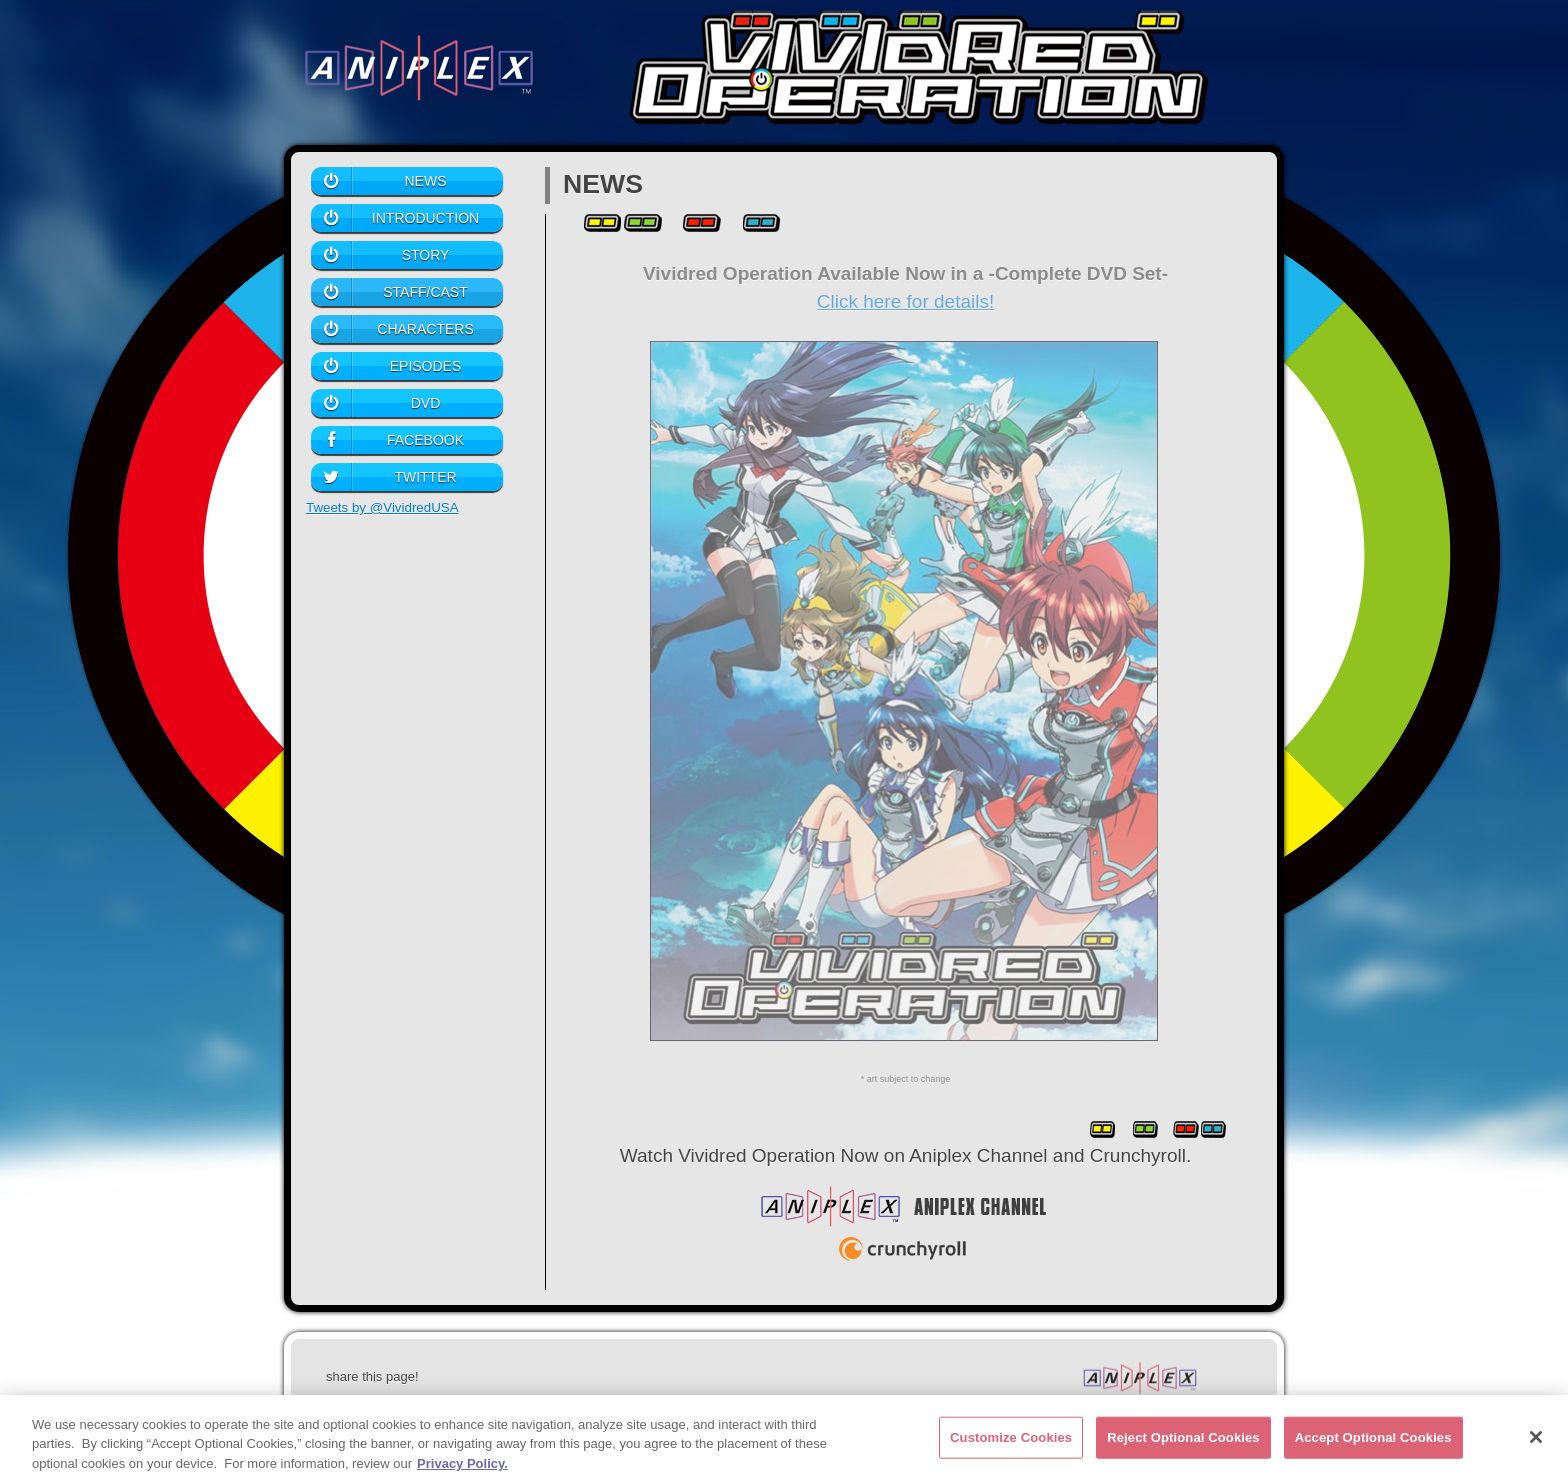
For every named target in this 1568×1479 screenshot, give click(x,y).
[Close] (1536, 1443)
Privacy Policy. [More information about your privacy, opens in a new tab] (462, 1469)
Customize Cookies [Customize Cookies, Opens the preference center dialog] (1011, 1443)
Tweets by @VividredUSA (382, 507)
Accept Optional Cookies (1373, 1443)
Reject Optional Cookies (1183, 1443)
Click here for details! (905, 301)
